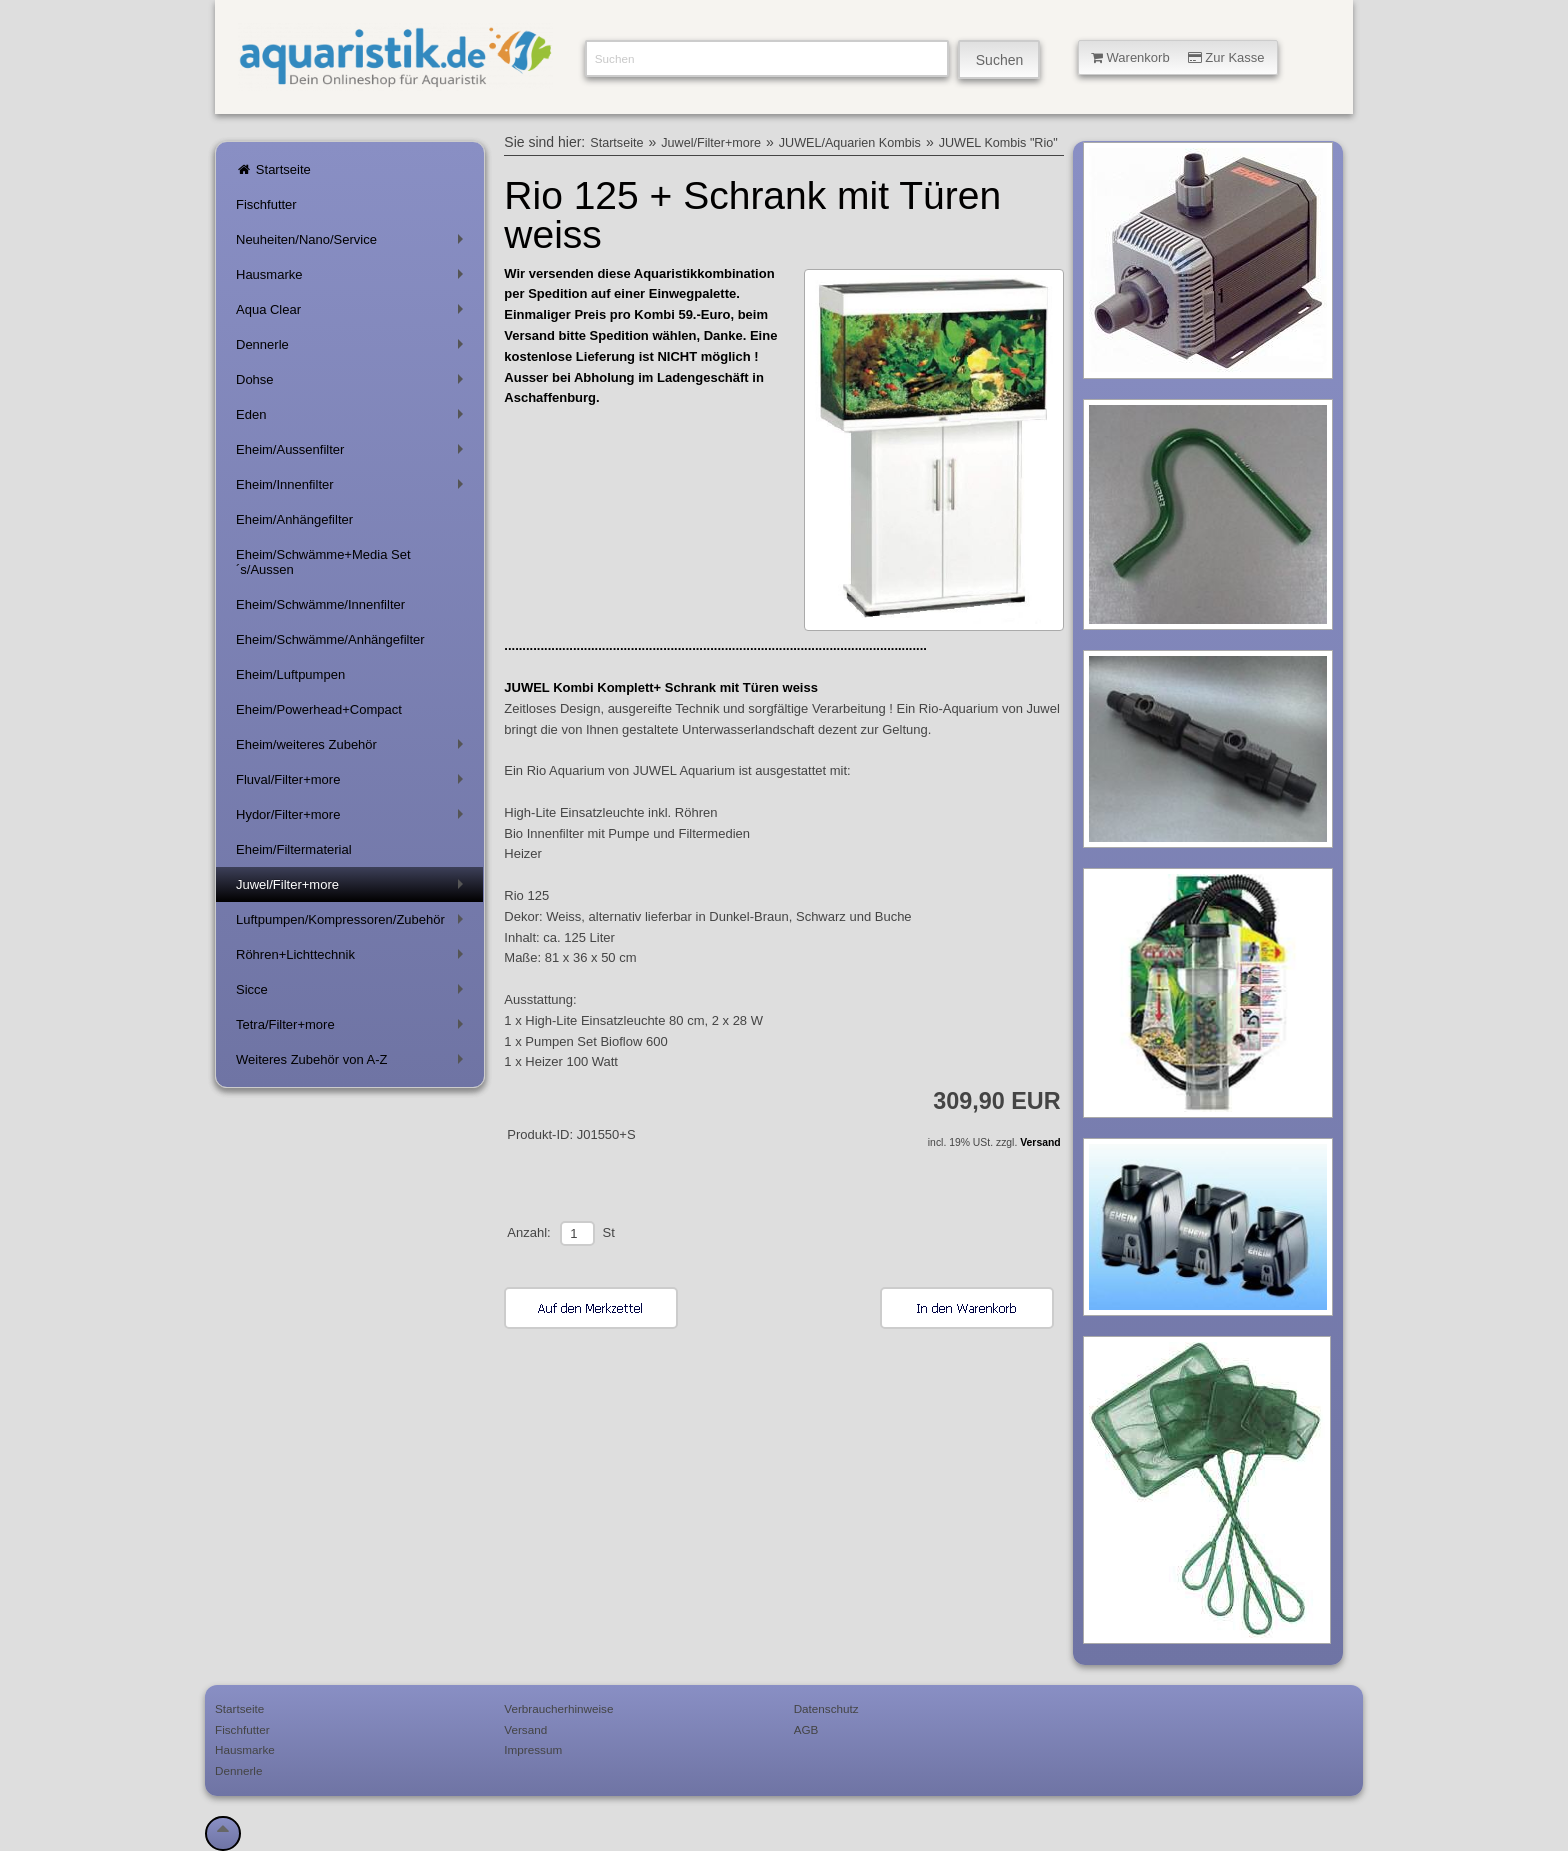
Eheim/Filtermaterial (294, 849)
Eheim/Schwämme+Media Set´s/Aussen (323, 562)
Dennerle (353, 348)
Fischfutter (266, 204)
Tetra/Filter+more (353, 1028)
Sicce (353, 993)
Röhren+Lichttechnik (353, 958)
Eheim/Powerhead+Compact (319, 709)
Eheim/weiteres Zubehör (353, 748)
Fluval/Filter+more (353, 783)
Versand (1040, 1142)
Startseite (273, 169)
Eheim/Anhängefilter (294, 519)
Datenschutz (826, 1708)
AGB (806, 1729)
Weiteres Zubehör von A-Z (353, 1063)
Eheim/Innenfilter (353, 488)
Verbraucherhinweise (558, 1708)
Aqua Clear (353, 313)
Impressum (533, 1749)
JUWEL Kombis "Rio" (998, 143)
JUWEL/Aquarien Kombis (850, 143)
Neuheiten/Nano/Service (353, 243)
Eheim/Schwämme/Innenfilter (320, 604)
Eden (353, 418)
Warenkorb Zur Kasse (1178, 57)
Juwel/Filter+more (353, 888)
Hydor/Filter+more (353, 818)
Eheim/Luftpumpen (290, 674)
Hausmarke (353, 278)
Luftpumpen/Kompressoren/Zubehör (353, 923)
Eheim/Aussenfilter (353, 453)
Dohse (353, 383)
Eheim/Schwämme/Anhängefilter (330, 639)
